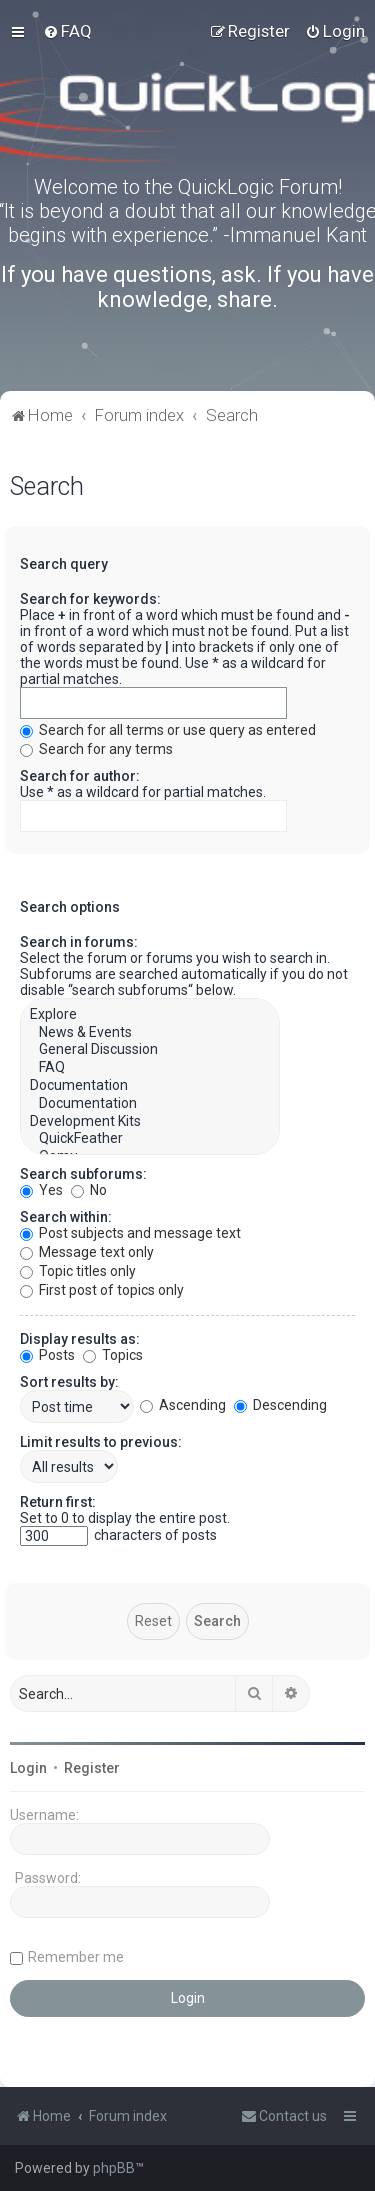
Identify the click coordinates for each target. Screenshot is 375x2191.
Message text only (87, 1252)
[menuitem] (67, 31)
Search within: (66, 1217)
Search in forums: (79, 942)
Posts (47, 1355)
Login (28, 1768)
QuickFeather (150, 1139)
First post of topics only (102, 1290)
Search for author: (80, 776)
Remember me (76, 1957)
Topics (113, 1355)
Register (92, 1768)
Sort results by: (69, 1382)
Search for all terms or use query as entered (168, 730)
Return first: (58, 1502)
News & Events (150, 1033)
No (89, 1190)
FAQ (150, 1068)
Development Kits (150, 1122)
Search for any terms (96, 749)
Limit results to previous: (101, 1442)
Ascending (183, 1405)
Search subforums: (83, 1174)
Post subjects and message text (130, 1233)
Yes (41, 1190)
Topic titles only (78, 1271)
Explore (150, 1015)
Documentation (150, 1086)
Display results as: (80, 1339)
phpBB (114, 2168)
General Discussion (150, 1050)
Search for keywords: (90, 599)
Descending (280, 1405)
